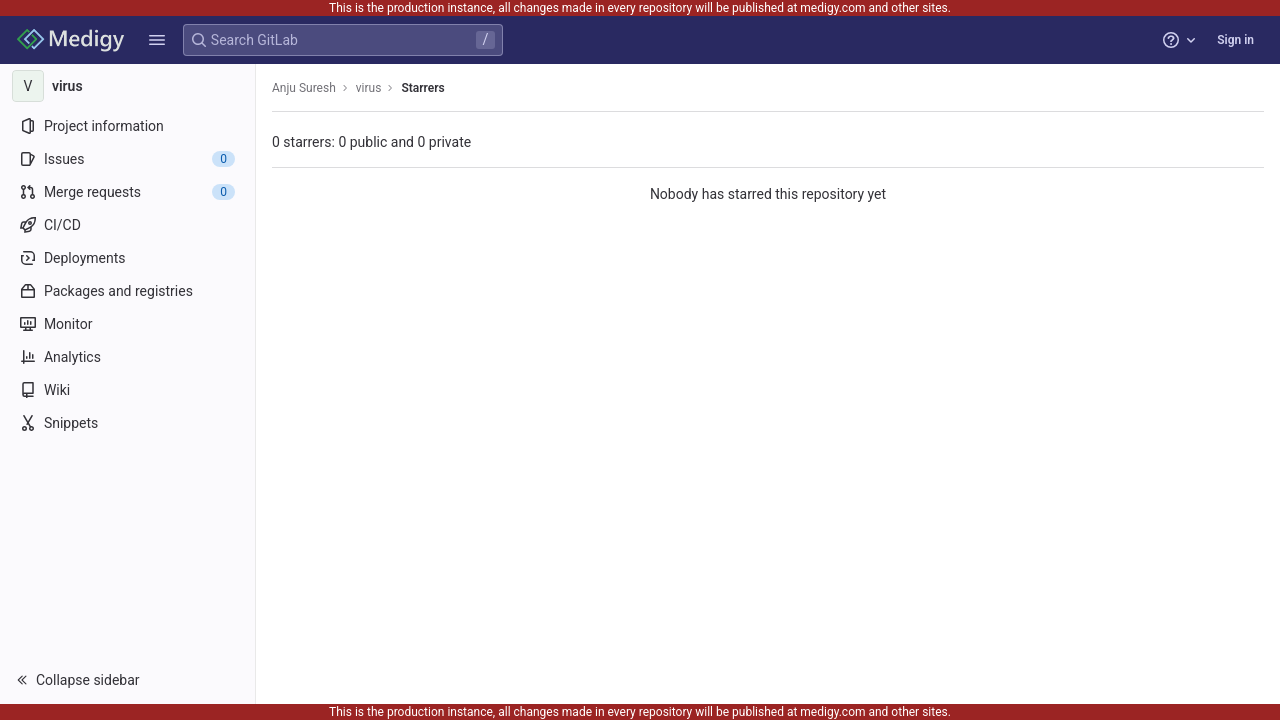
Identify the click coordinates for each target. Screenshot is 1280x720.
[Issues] (127, 159)
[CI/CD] (127, 225)
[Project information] (127, 126)
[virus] (128, 86)
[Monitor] (127, 324)
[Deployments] (127, 258)
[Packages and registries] (127, 291)
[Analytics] (127, 357)
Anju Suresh (304, 88)
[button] (157, 40)
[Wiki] (127, 390)
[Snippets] (127, 423)
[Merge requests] (127, 192)
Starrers (422, 88)
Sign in (1235, 40)
